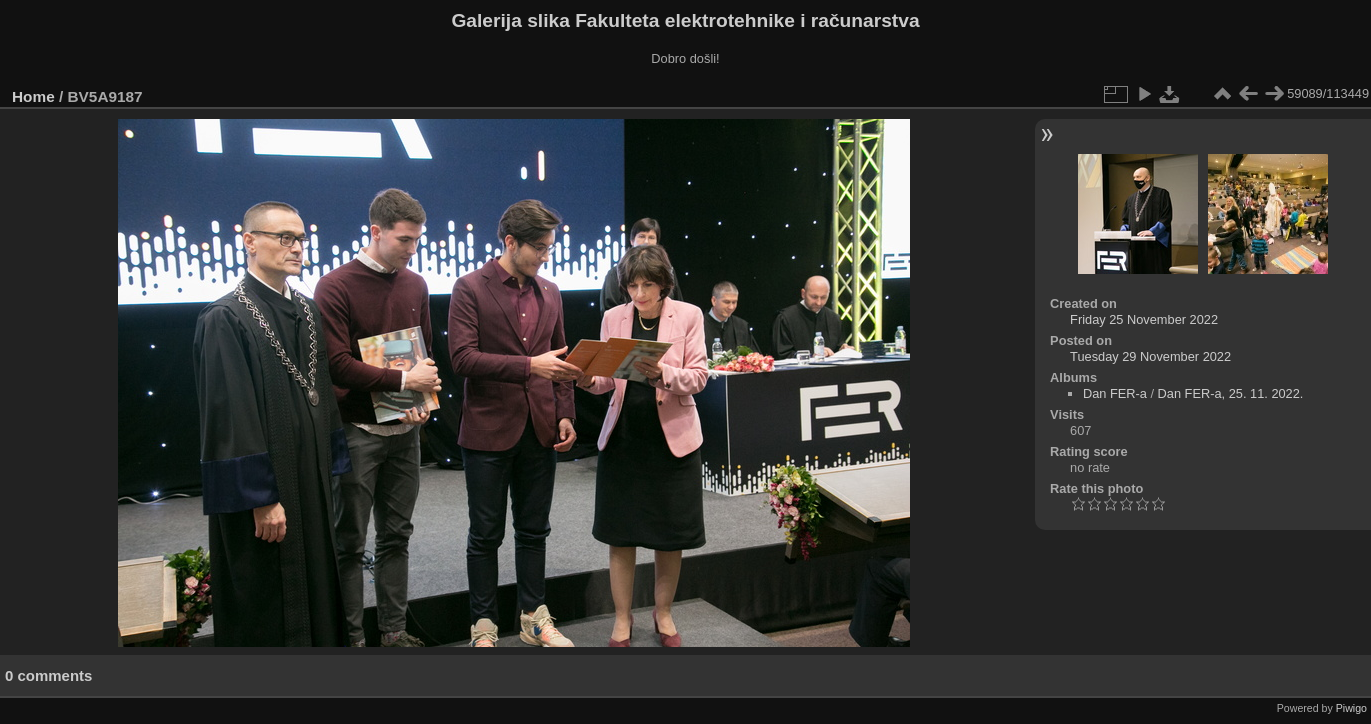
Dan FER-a (1115, 393)
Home (33, 96)
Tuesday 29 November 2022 (1150, 356)
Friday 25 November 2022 (1144, 319)
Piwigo (1351, 708)
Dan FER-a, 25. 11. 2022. (1231, 393)
